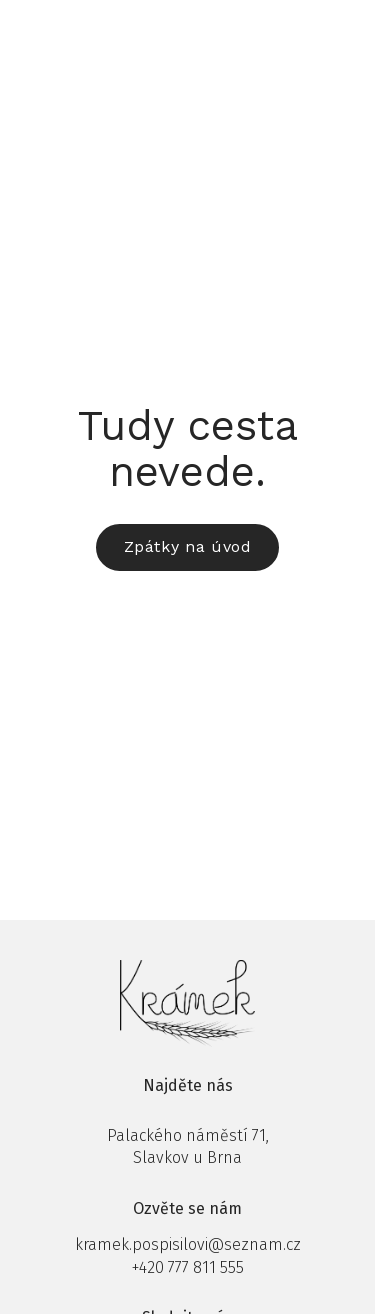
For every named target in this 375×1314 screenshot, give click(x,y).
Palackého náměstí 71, (188, 1135)
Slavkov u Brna (187, 1157)
